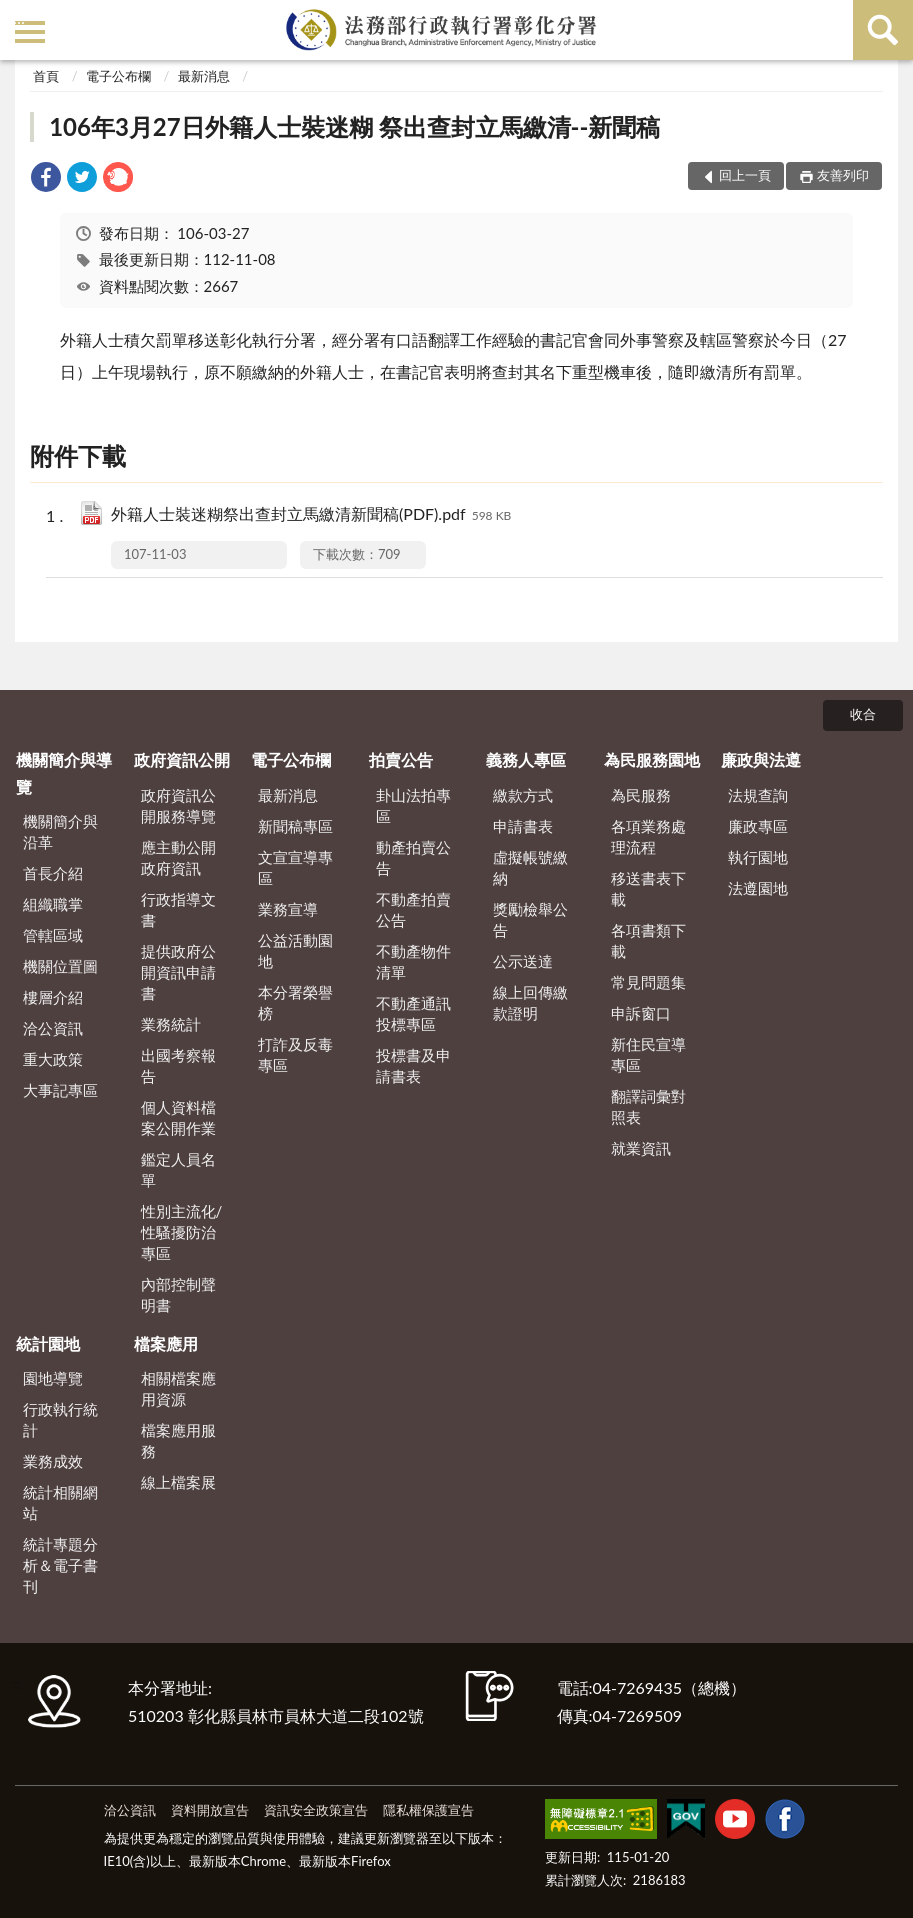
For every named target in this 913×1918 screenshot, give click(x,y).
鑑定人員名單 (178, 1169)
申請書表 (523, 826)
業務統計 (171, 1024)
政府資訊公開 (182, 759)
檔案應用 (166, 1343)
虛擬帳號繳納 (530, 867)
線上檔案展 (178, 1482)
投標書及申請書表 (413, 1065)
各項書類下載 (648, 940)
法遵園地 (758, 888)
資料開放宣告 (210, 1810)
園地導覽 (53, 1378)
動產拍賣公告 (413, 857)
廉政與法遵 (761, 759)
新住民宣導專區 (648, 1054)
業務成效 (53, 1461)
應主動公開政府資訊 (178, 857)
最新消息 (204, 76)
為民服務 (641, 795)
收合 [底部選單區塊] (863, 714)
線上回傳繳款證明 (530, 1002)
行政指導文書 (178, 909)
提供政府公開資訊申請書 (178, 972)
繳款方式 (523, 795)
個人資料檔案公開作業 (178, 1117)
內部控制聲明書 (178, 1294)
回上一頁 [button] (745, 175)
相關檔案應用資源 (178, 1388)
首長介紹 (53, 873)
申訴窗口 (641, 1013)
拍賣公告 (401, 759)
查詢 (883, 30)
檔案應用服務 (178, 1440)
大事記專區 (60, 1090)
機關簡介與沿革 (60, 831)
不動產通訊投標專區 (413, 1013)
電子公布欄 (118, 76)
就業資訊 (641, 1148)
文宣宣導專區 (295, 867)
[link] (46, 179)
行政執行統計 (60, 1419)
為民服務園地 (652, 759)
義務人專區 (526, 759)
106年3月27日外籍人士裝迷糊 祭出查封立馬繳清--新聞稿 (354, 126)
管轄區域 (53, 935)
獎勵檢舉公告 (530, 919)
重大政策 (53, 1059)
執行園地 (758, 857)
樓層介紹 (53, 997)
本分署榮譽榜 (295, 1002)
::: (19, 17)
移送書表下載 (648, 888)
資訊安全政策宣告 (316, 1810)
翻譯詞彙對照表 (648, 1106)
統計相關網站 (60, 1502)
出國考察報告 (178, 1065)
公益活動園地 (295, 950)
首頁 (46, 76)
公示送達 (523, 961)
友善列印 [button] (843, 175)
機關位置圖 (60, 966)
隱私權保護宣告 (428, 1810)
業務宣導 (288, 909)
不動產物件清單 (413, 961)
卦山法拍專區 (413, 805)
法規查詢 (758, 795)
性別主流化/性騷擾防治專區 (182, 1232)
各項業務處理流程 (648, 836)
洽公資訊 (53, 1028)
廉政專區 (758, 826)
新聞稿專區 (295, 826)
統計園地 (48, 1343)
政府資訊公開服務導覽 (178, 805)
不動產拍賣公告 (413, 909)
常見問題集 (648, 982)
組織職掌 (53, 904)
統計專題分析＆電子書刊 (60, 1565)
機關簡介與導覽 (64, 772)
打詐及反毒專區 (295, 1054)
